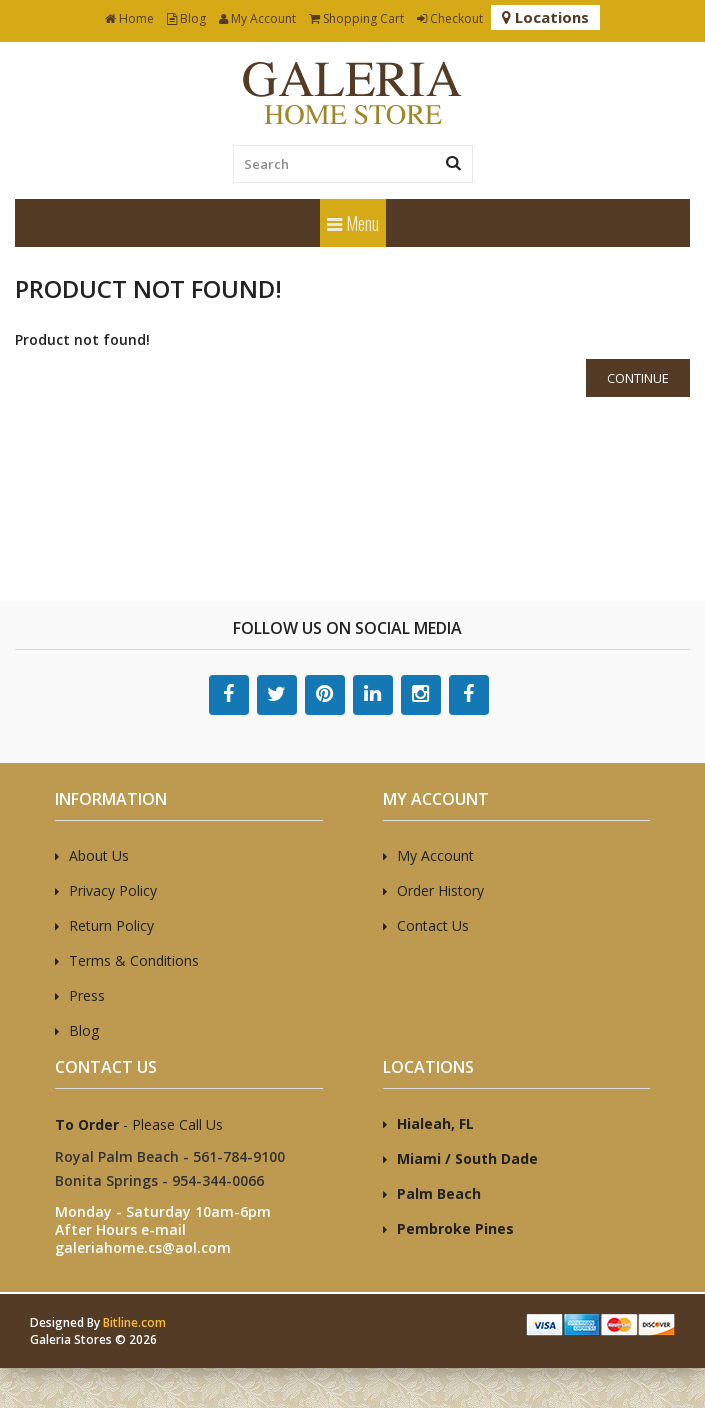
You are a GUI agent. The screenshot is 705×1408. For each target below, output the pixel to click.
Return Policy (111, 925)
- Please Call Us (139, 1124)
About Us (99, 855)
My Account (257, 18)
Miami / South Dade (467, 1158)
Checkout (450, 18)
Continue (638, 378)
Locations (545, 17)
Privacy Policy (113, 890)
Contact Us (433, 925)
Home (129, 18)
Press (87, 995)
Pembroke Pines (455, 1228)
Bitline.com (134, 1322)
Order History (440, 890)
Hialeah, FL (435, 1123)
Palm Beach (439, 1193)
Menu (353, 223)
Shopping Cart (356, 18)
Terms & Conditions (134, 960)
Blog (186, 18)
